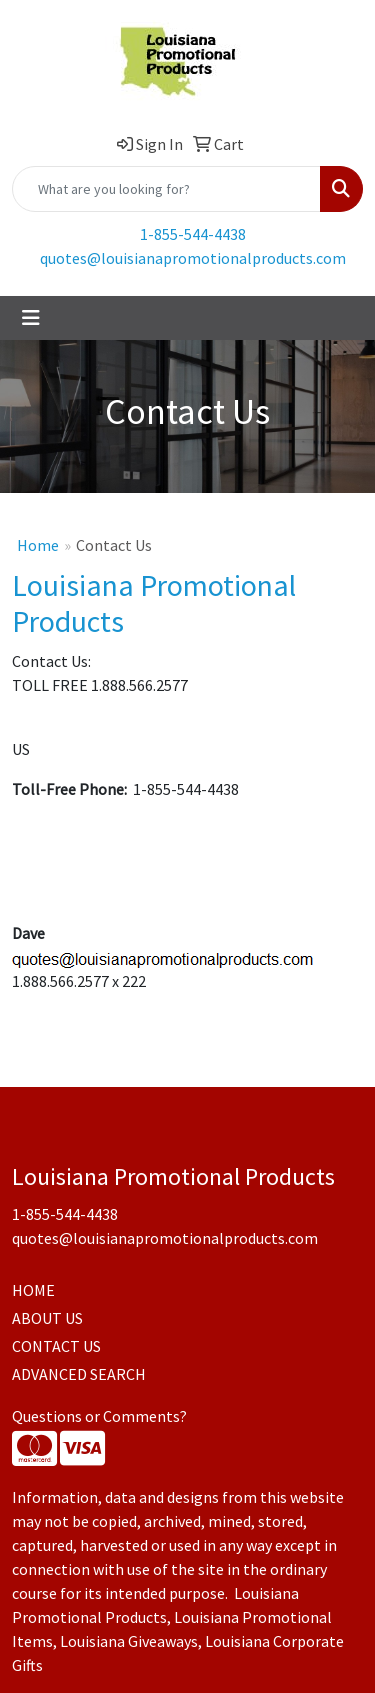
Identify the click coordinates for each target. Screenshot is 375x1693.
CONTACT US (56, 1346)
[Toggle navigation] (31, 318)
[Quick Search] (166, 189)
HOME (33, 1290)
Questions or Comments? (99, 1416)
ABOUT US (47, 1318)
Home (38, 545)
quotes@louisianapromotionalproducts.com (193, 258)
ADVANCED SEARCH (79, 1374)
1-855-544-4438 (193, 234)
